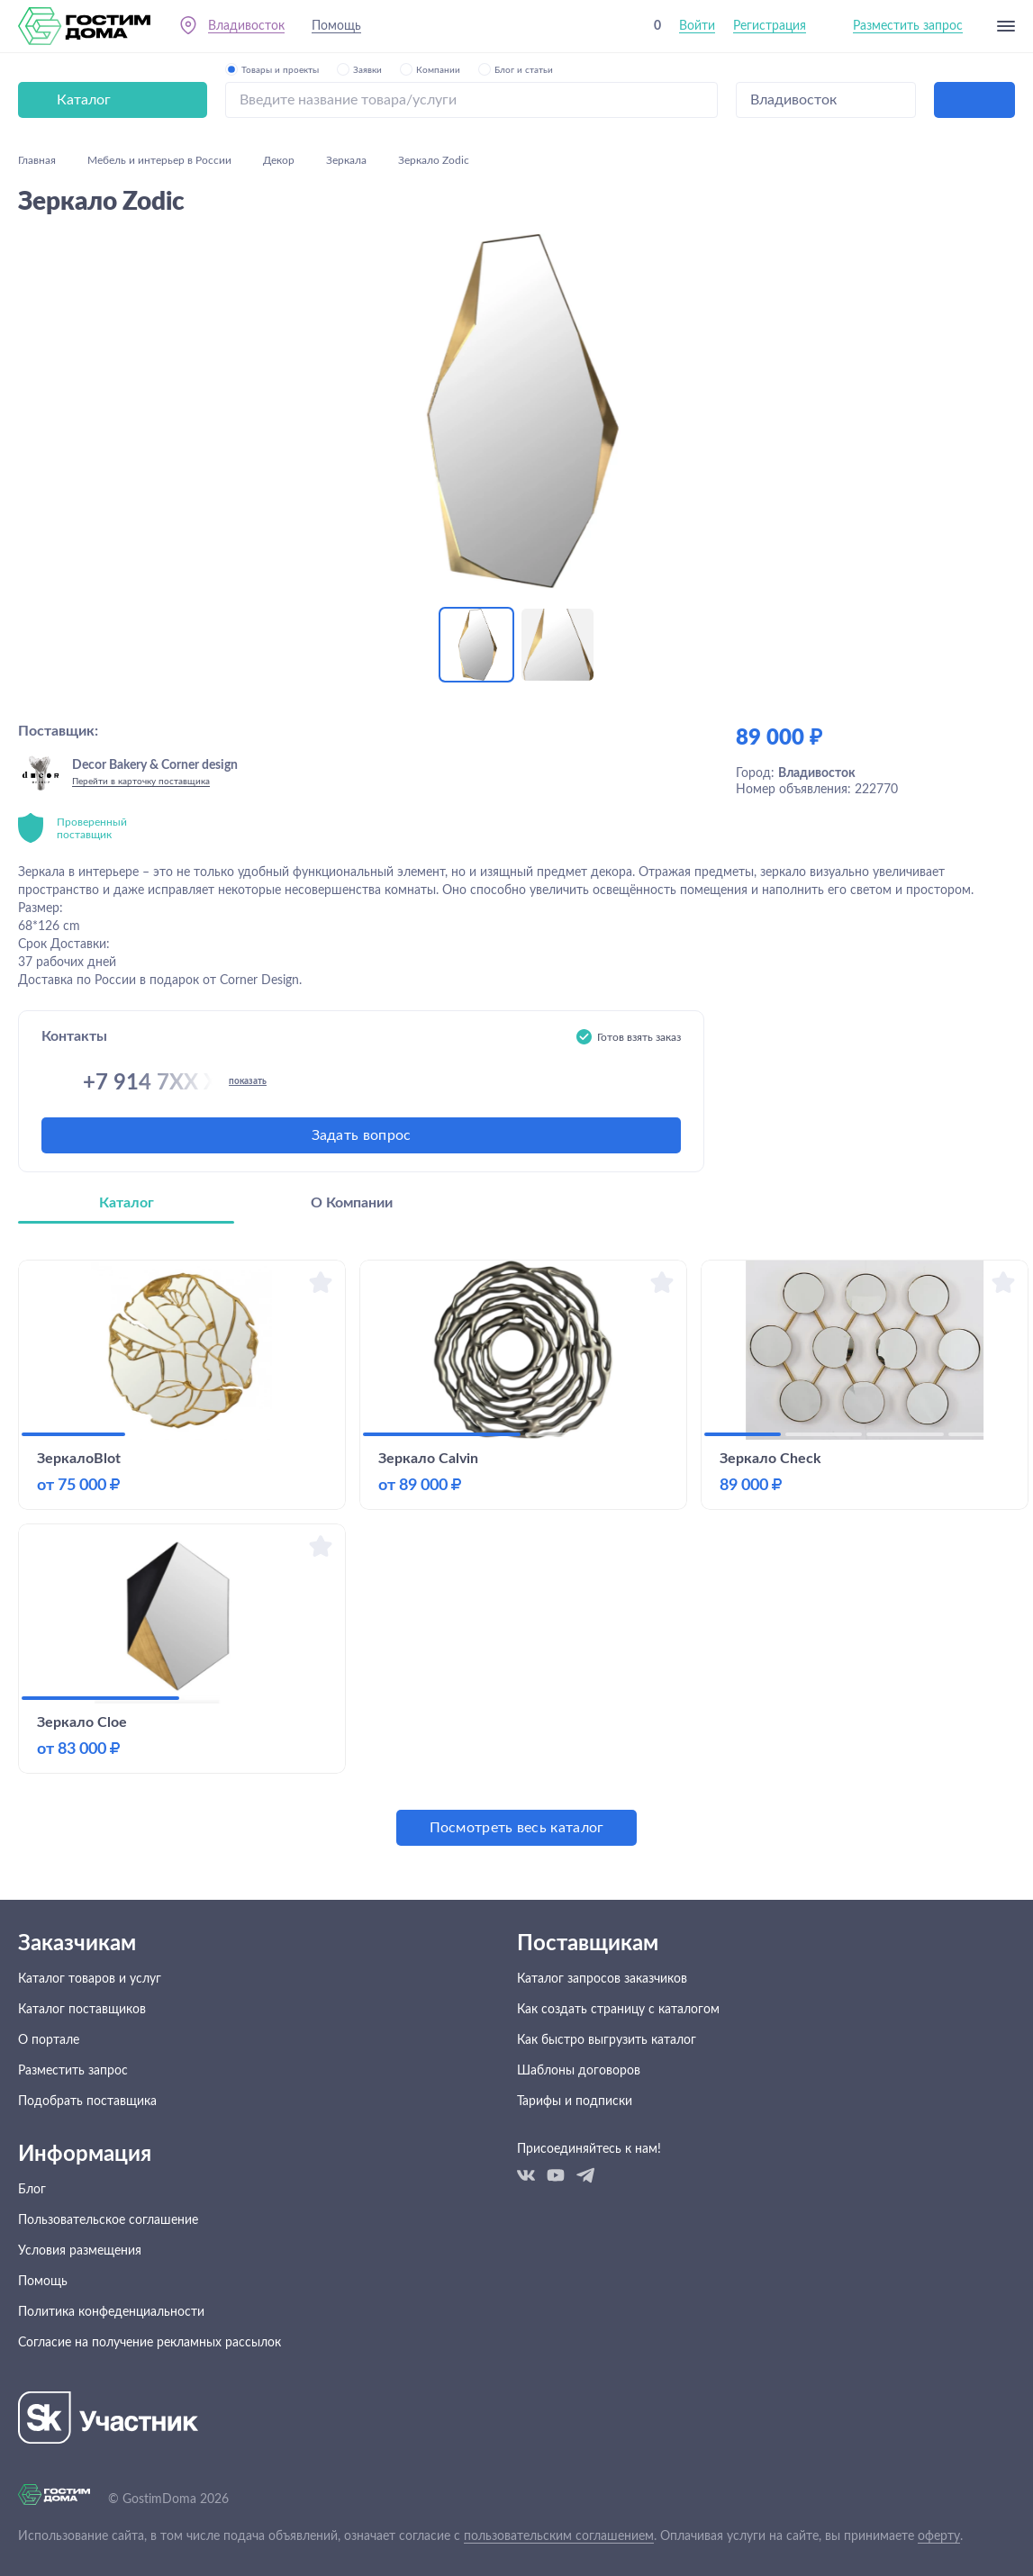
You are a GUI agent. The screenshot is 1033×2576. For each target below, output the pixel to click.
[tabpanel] (516, 1553)
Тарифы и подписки (574, 2101)
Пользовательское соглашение (108, 2220)
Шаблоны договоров (578, 2071)
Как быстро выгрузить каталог (606, 2040)
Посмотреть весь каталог (517, 1828)
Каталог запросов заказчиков (602, 1979)
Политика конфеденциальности (111, 2312)
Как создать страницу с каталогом (618, 2009)
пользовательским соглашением (559, 2536)
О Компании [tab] (352, 1203)
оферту (939, 2536)
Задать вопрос (362, 1135)
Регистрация (769, 26)
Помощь (336, 26)
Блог (32, 2189)
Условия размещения (79, 2251)
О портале (48, 2040)
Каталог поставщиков (82, 2009)
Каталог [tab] (126, 1203)
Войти (697, 26)
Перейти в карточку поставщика (141, 781)
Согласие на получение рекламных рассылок (149, 2342)
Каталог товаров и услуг (89, 1979)
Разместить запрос (908, 26)
